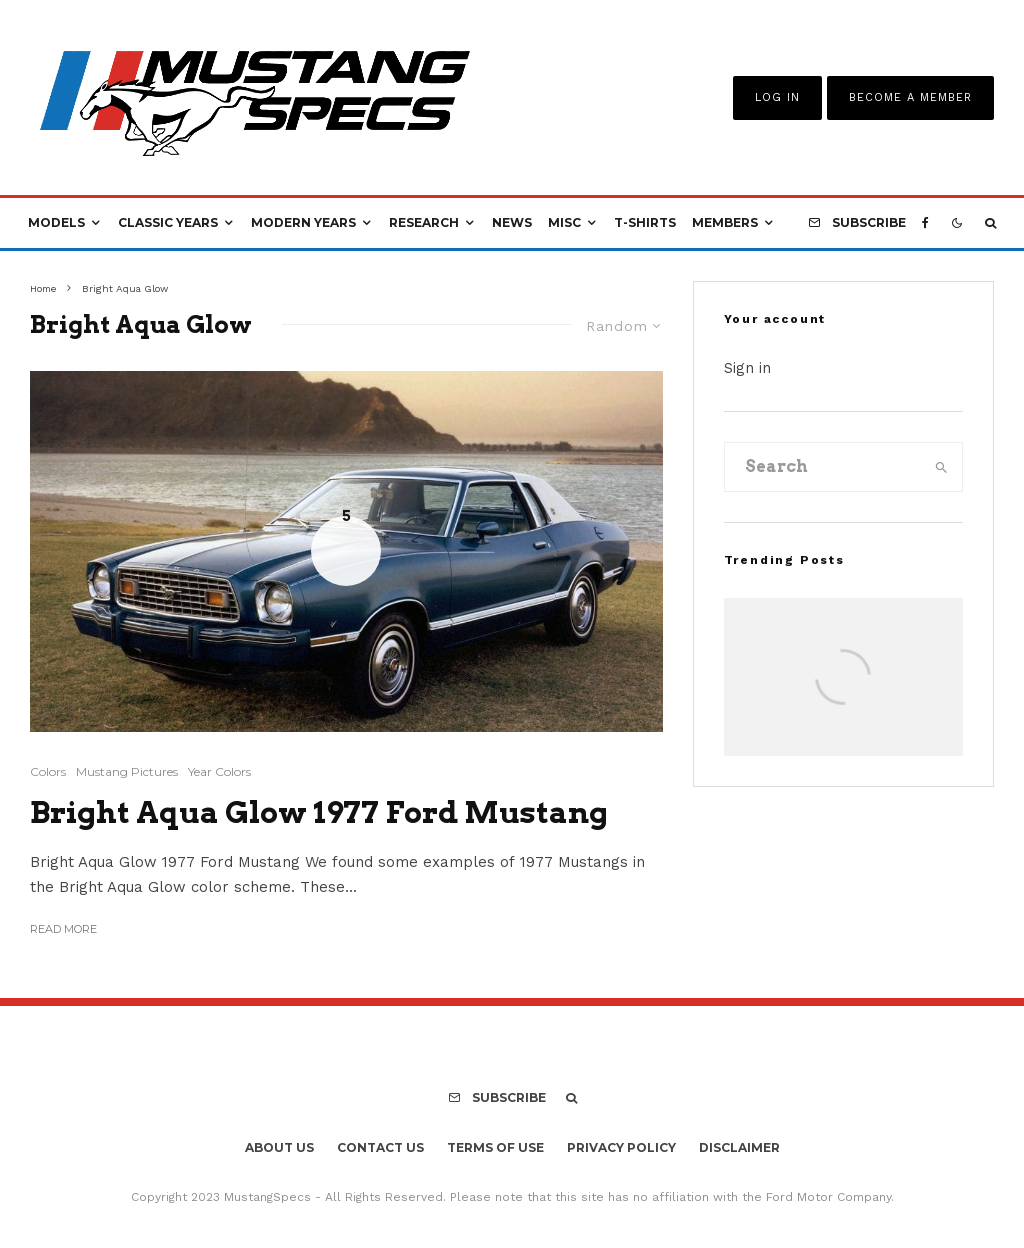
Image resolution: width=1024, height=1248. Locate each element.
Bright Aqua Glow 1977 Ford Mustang (319, 812)
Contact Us (380, 1147)
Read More (63, 929)
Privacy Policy (621, 1147)
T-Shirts (645, 222)
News (512, 222)
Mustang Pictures (127, 771)
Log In (777, 97)
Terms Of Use (495, 1147)
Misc (564, 222)
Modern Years (303, 222)
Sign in (747, 368)
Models (56, 222)
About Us (279, 1147)
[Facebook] (925, 223)
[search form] (823, 467)
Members (725, 222)
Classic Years (168, 222)
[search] (941, 467)
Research (424, 222)
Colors (48, 771)
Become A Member (910, 97)
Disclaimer (739, 1147)
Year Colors (219, 771)
